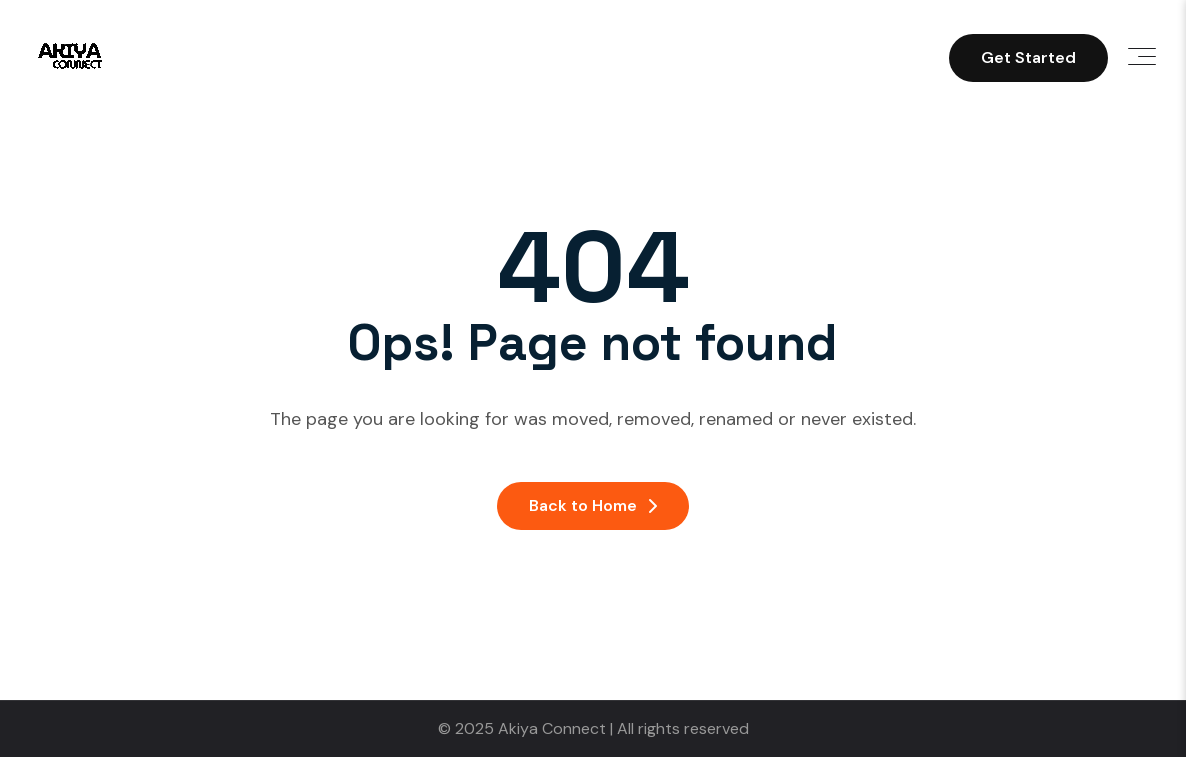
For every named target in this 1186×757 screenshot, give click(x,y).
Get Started (1028, 57)
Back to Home (593, 505)
